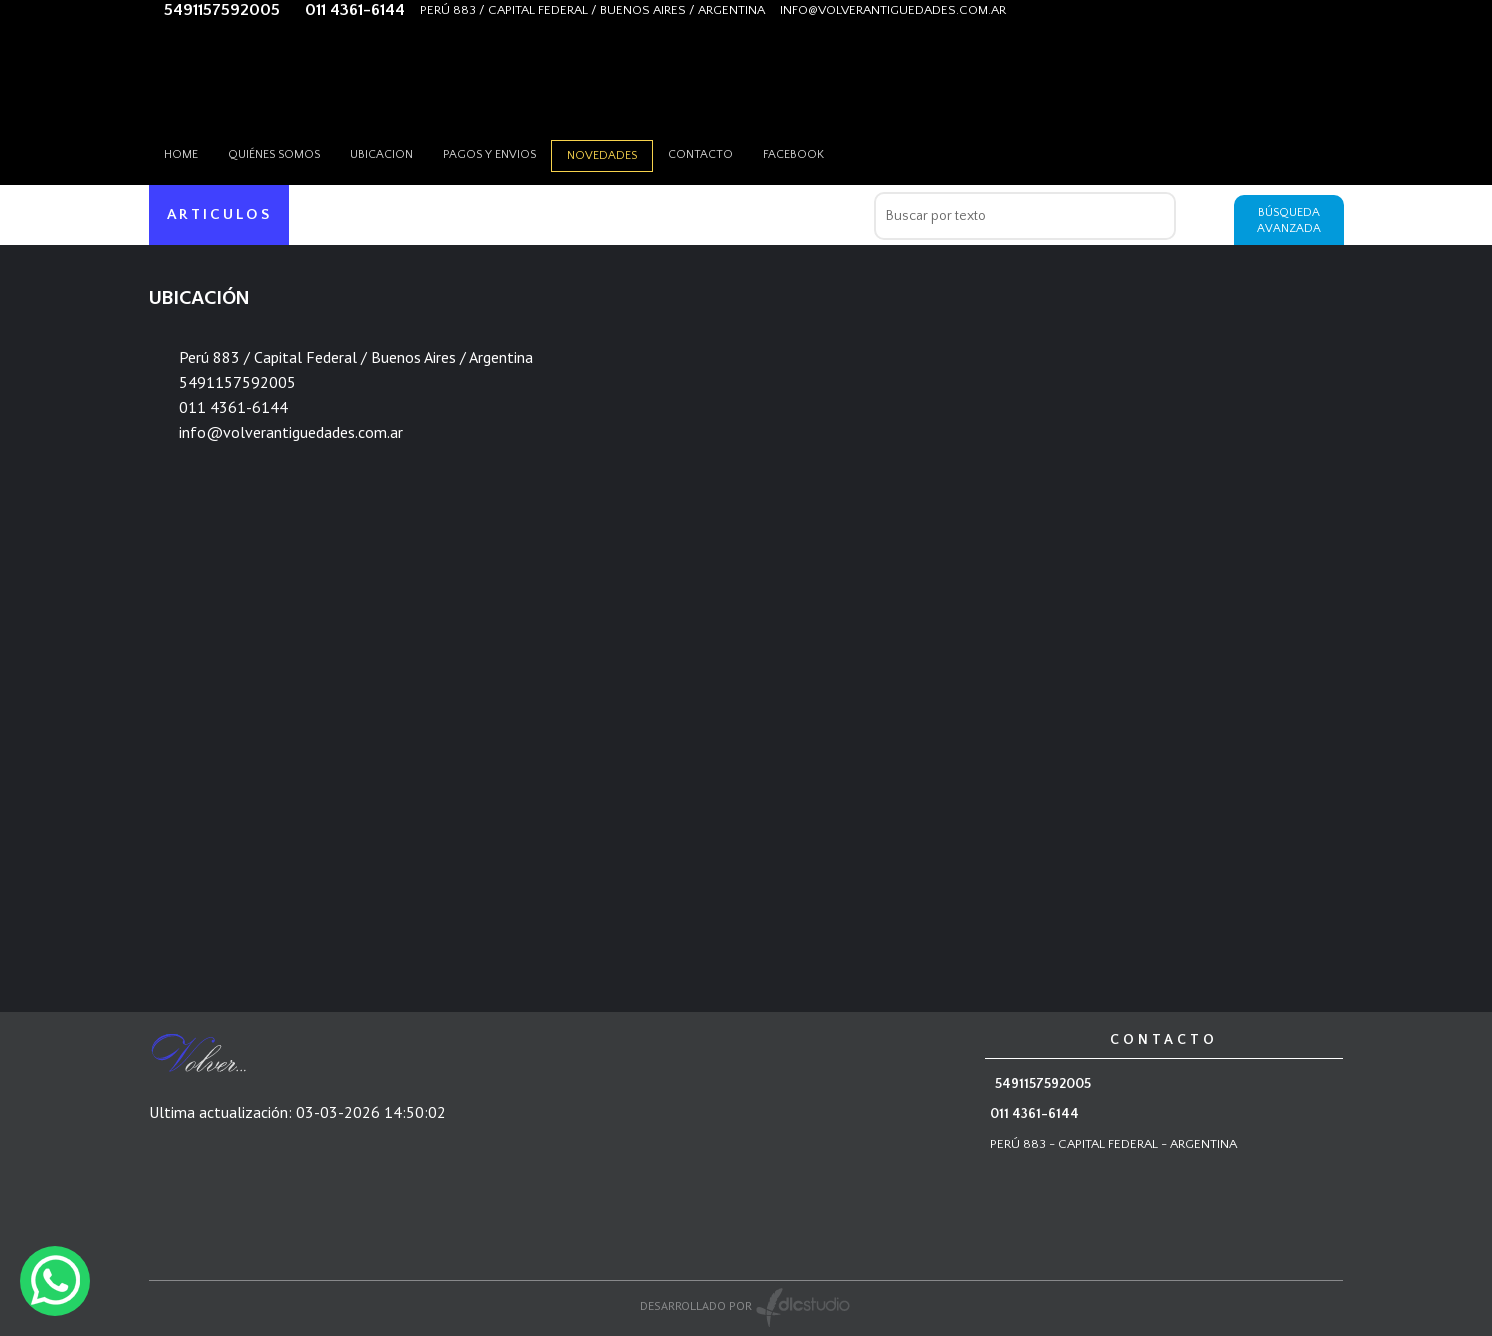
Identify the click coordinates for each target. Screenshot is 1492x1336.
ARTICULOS (219, 214)
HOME (181, 154)
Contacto (700, 154)
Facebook (793, 154)
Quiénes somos (274, 154)
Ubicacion (381, 154)
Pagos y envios (489, 154)
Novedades (602, 155)
